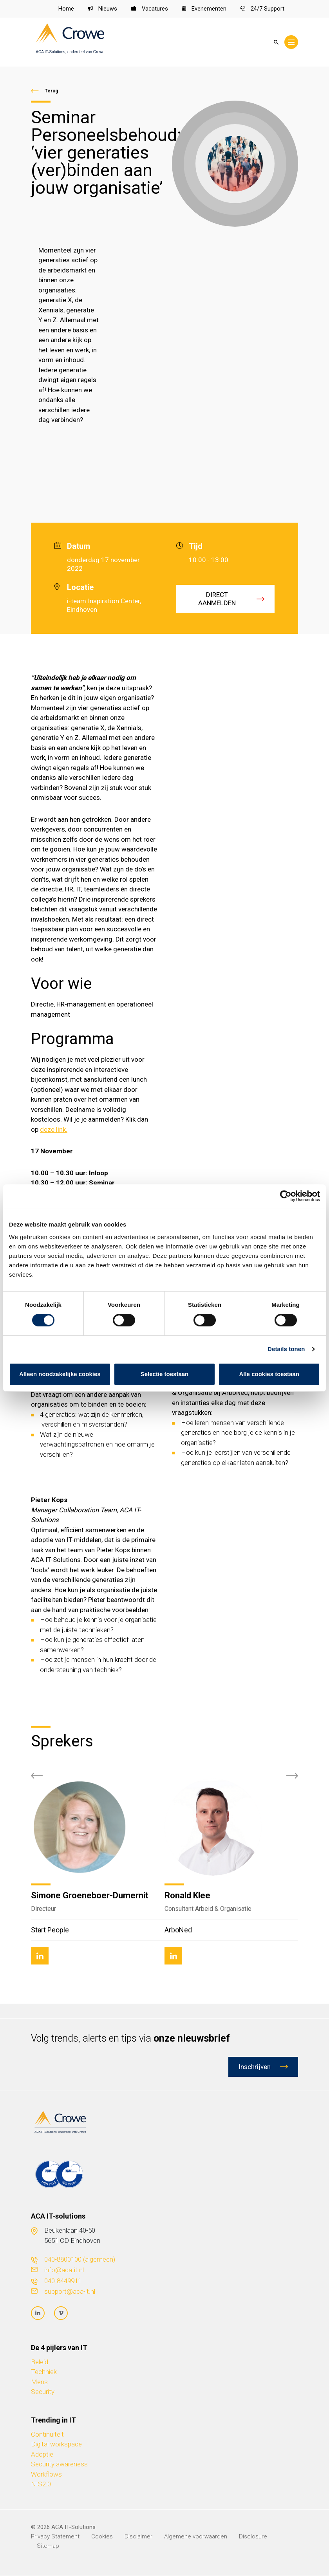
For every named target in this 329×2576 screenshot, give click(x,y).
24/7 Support (262, 9)
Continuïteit (47, 2435)
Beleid (39, 2362)
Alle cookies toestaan (269, 1374)
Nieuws (102, 9)
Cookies (102, 2536)
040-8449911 (62, 2281)
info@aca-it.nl (64, 2270)
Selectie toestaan (165, 1374)
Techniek (44, 2372)
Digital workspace (56, 2444)
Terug (51, 91)
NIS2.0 (41, 2484)
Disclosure (253, 2536)
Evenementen (204, 9)
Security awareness (59, 2464)
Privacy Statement (55, 2536)
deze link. (53, 1129)
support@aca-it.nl (69, 2291)
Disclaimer (138, 2536)
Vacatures (149, 9)
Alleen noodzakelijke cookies (60, 1374)
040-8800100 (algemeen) (79, 2260)
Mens (39, 2382)
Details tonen (286, 1349)
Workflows (46, 2475)
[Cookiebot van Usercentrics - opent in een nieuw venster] (285, 1196)
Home (66, 9)
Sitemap (48, 2546)
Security (42, 2392)
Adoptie (42, 2455)
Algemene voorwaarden (195, 2536)
